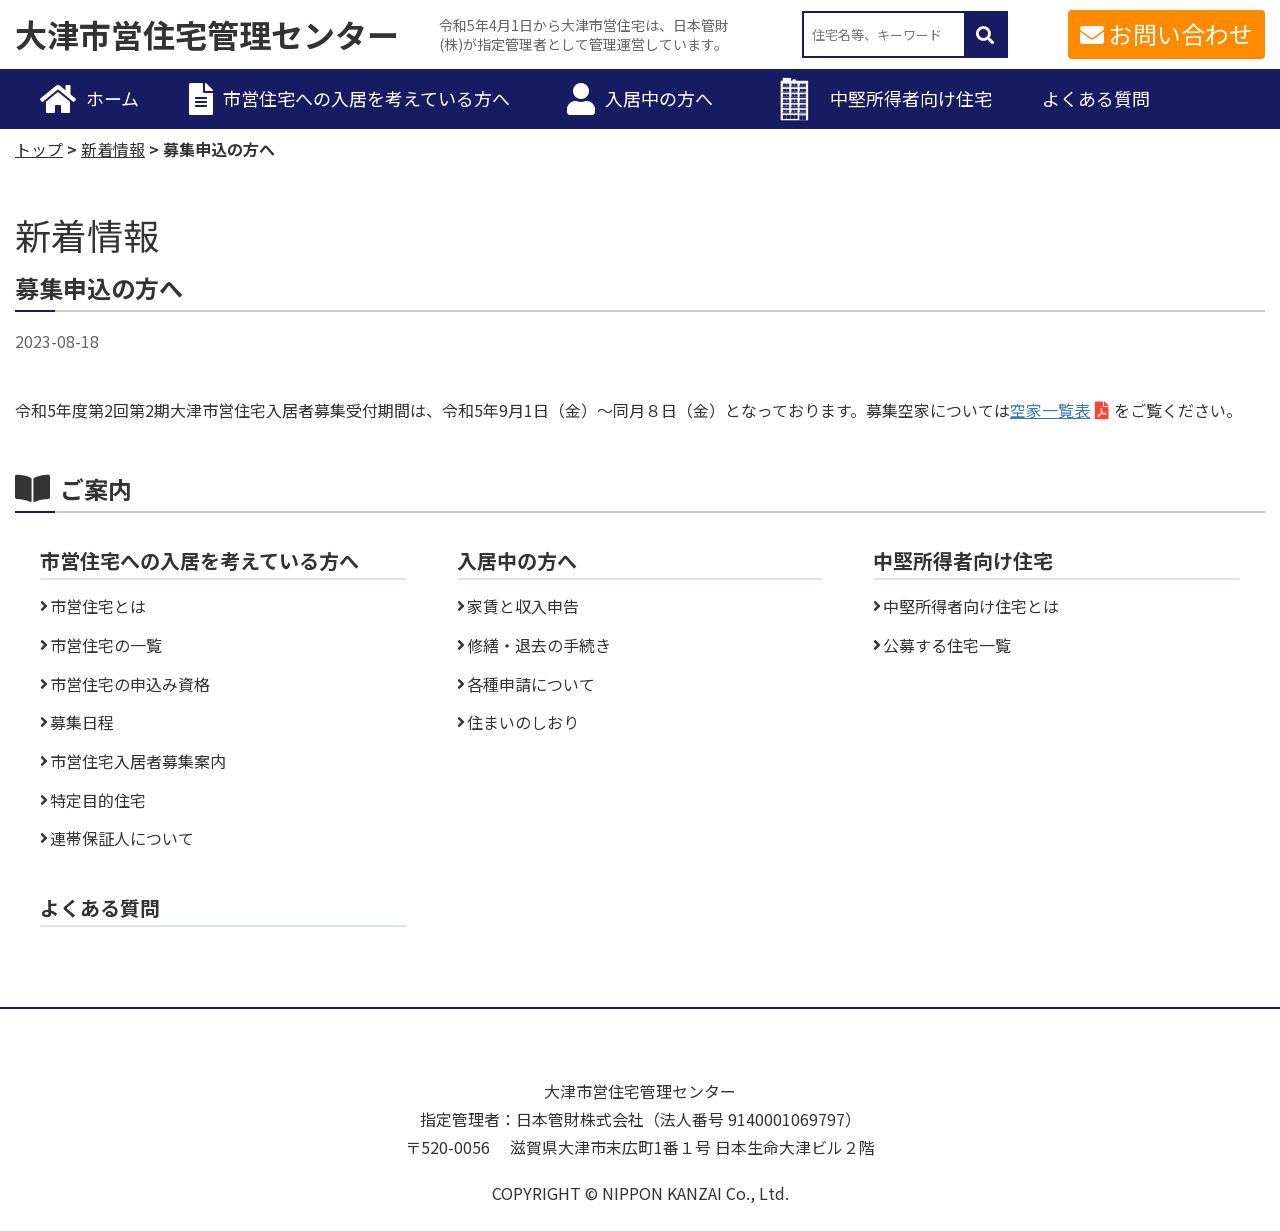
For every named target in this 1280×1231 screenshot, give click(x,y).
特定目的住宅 (98, 800)
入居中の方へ (659, 98)
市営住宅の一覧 (106, 645)
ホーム (112, 98)
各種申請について (531, 684)
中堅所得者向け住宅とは (971, 606)
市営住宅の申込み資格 (130, 684)
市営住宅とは (98, 606)
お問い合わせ (1181, 33)
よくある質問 (1096, 98)
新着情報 (113, 149)
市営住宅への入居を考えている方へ (366, 98)
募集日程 (82, 722)
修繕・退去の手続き (539, 645)
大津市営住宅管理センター (207, 35)
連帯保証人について (122, 838)
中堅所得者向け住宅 (911, 98)
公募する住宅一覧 (947, 645)
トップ (39, 149)
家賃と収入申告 (523, 606)
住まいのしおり (523, 722)
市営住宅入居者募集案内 (138, 761)
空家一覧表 (1050, 410)
